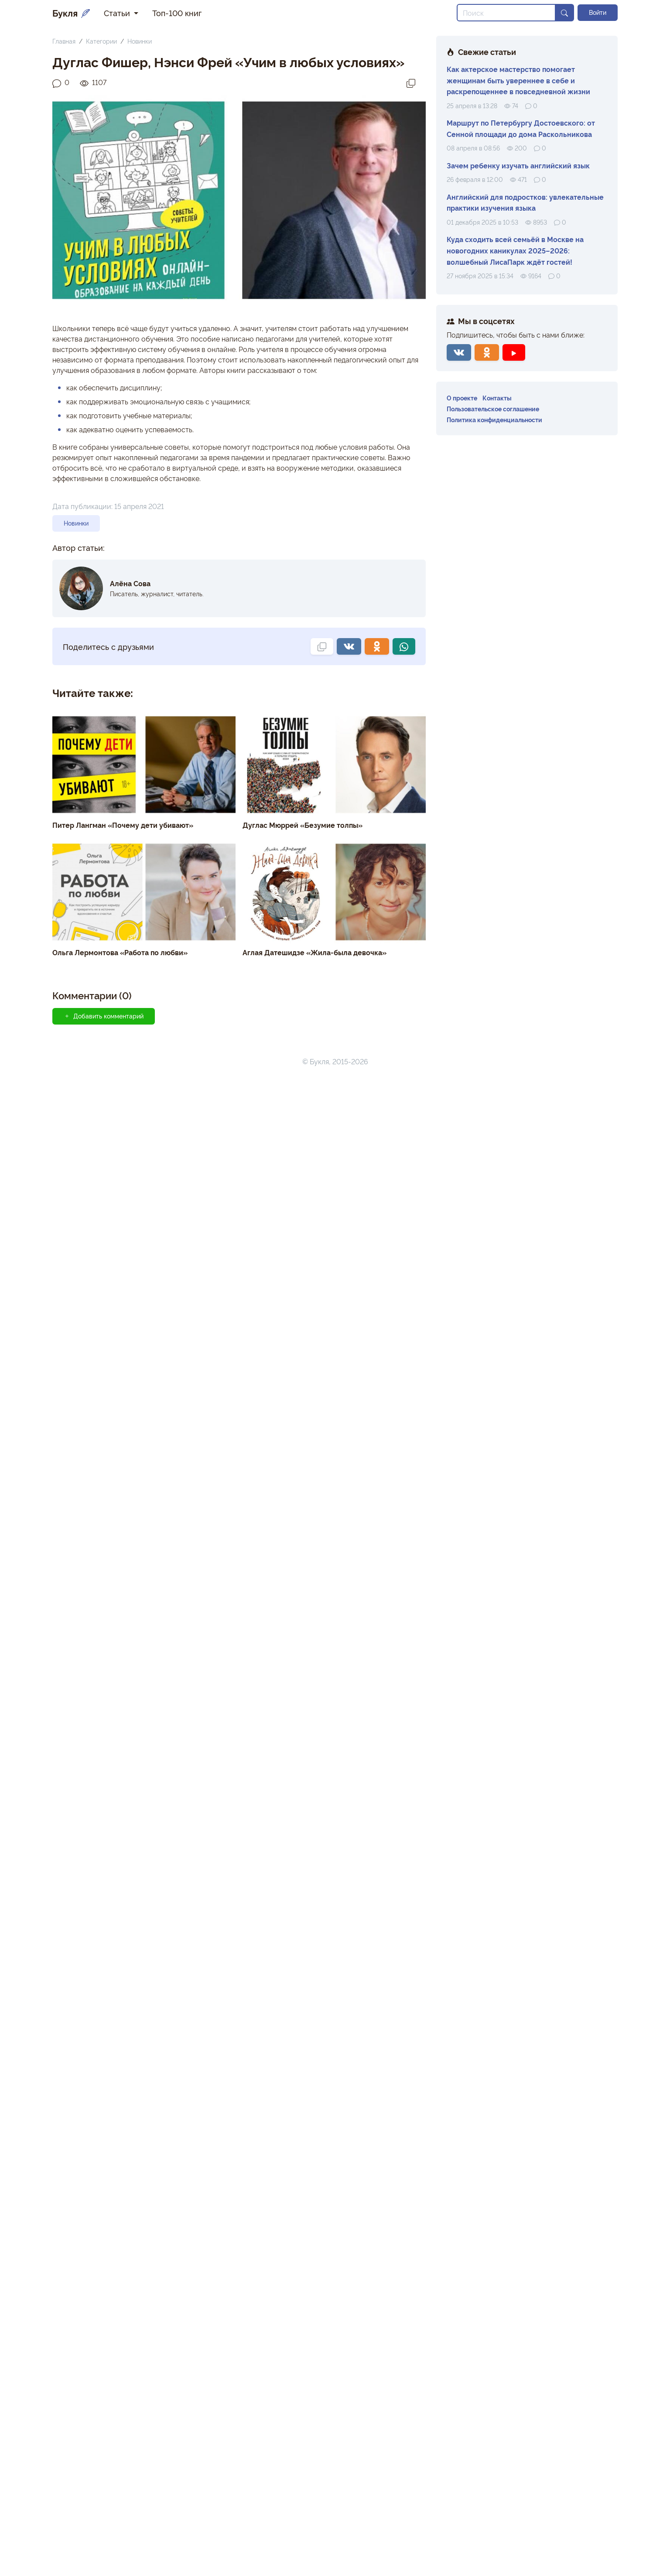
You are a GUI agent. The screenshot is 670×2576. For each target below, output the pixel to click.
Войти (597, 12)
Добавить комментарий (104, 1015)
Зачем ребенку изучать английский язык (518, 165)
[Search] (506, 12)
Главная (63, 41)
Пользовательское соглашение (493, 408)
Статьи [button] (118, 12)
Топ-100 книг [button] (177, 12)
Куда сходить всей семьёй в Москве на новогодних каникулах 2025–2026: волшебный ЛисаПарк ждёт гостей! (515, 250)
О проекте (462, 397)
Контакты (497, 397)
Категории (101, 41)
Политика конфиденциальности (494, 419)
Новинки (139, 41)
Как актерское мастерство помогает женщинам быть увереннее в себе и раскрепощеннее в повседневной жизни (518, 80)
